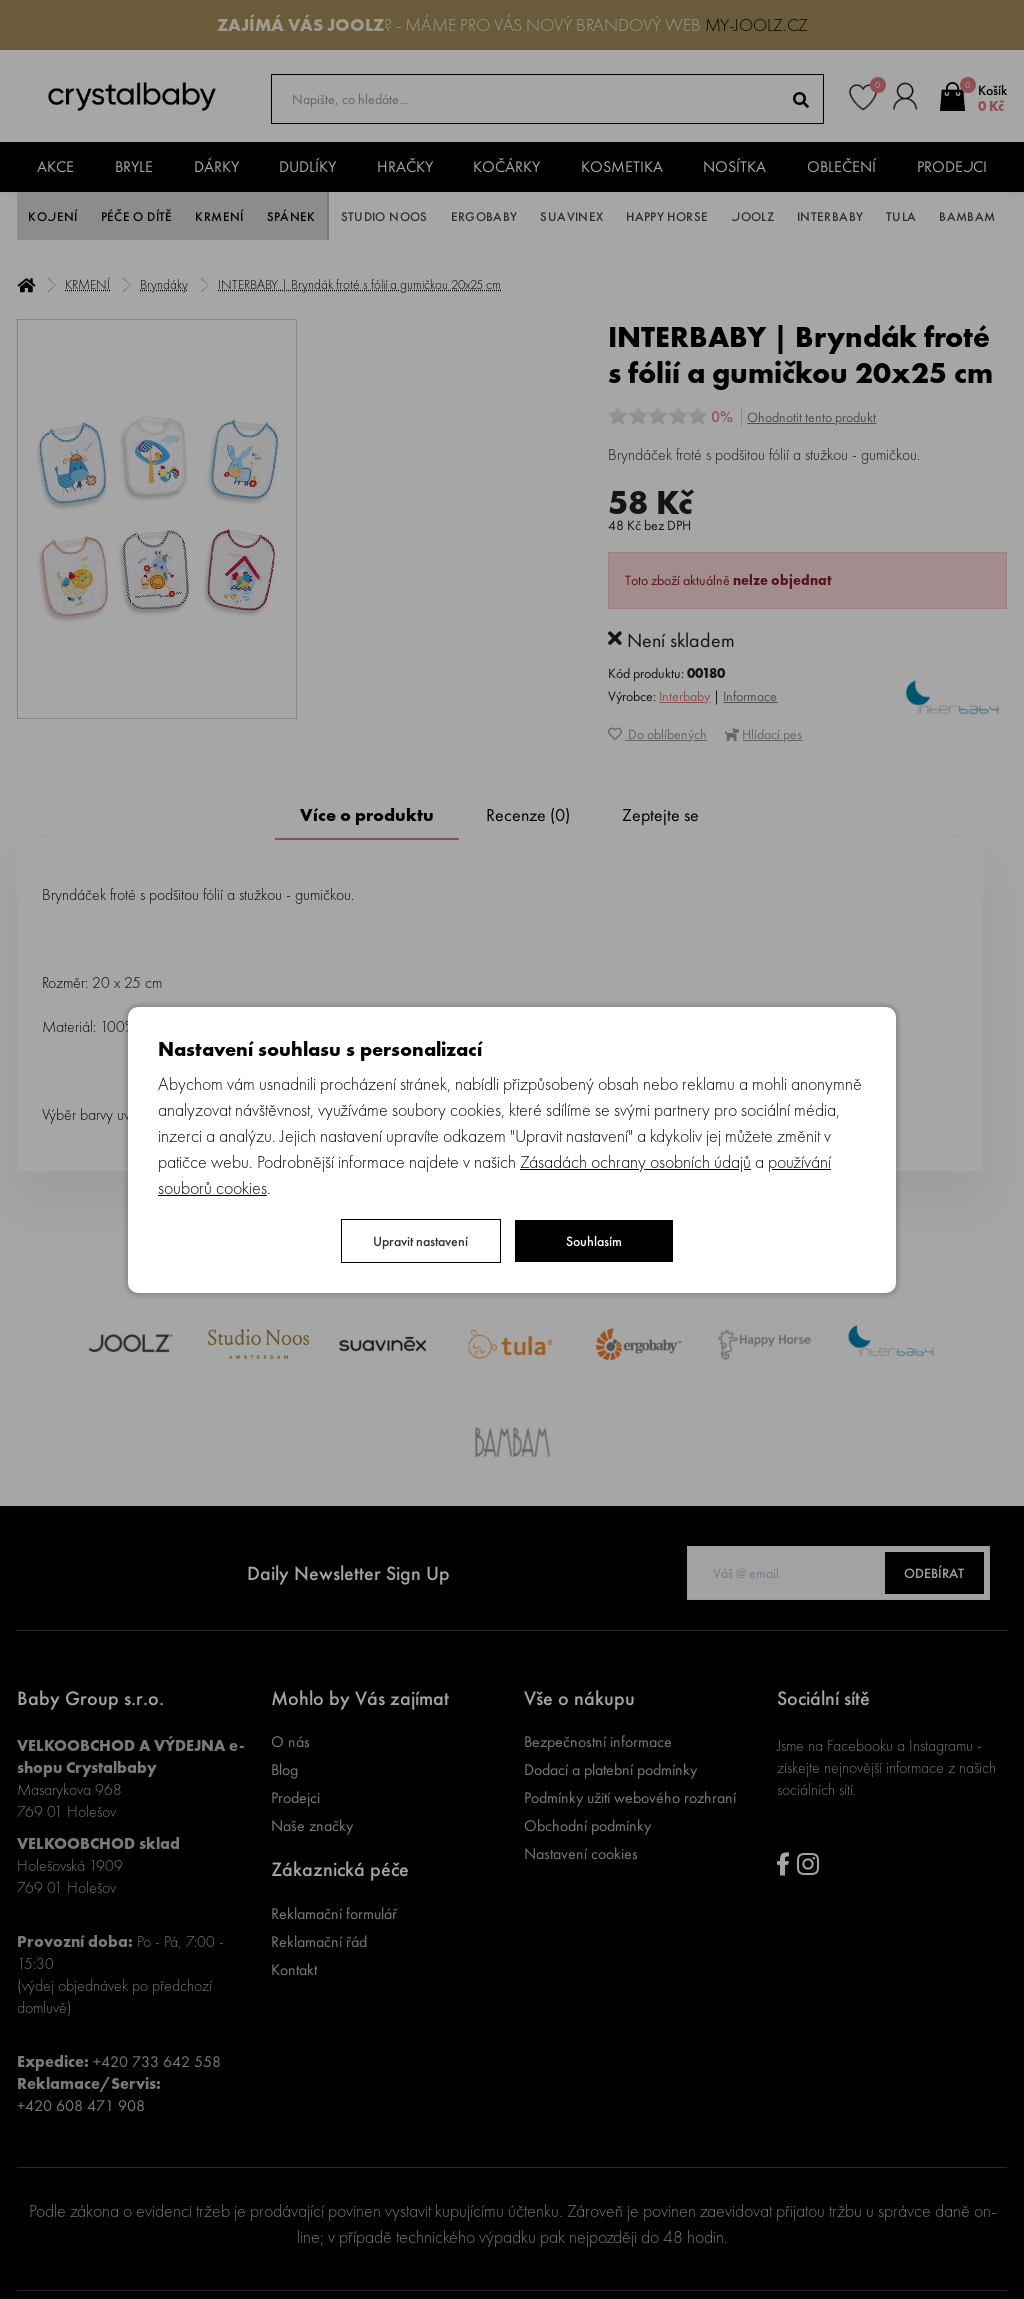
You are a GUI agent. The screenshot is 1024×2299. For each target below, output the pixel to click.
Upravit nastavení (420, 1241)
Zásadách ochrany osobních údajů (635, 1161)
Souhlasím (594, 1241)
